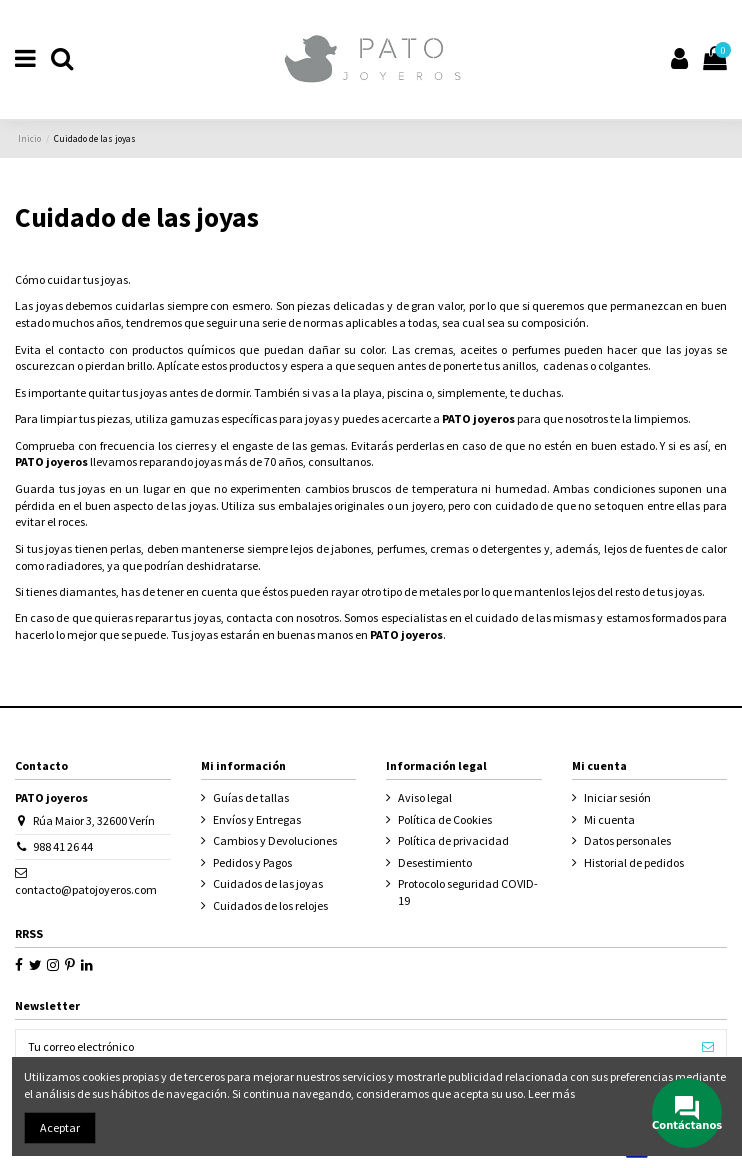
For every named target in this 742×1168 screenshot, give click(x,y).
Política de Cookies (445, 819)
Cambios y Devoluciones (275, 840)
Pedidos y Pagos (252, 862)
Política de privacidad (453, 840)
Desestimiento (435, 862)
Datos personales (627, 840)
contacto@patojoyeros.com (86, 889)
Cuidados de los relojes (270, 905)
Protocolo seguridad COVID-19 (468, 892)
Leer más (551, 1093)
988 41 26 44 (63, 846)
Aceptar (60, 1127)
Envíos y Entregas (257, 819)
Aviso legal (425, 797)
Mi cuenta (609, 819)
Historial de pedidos (634, 862)
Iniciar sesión (617, 797)
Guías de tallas (251, 797)
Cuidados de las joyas (268, 883)
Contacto (41, 765)
